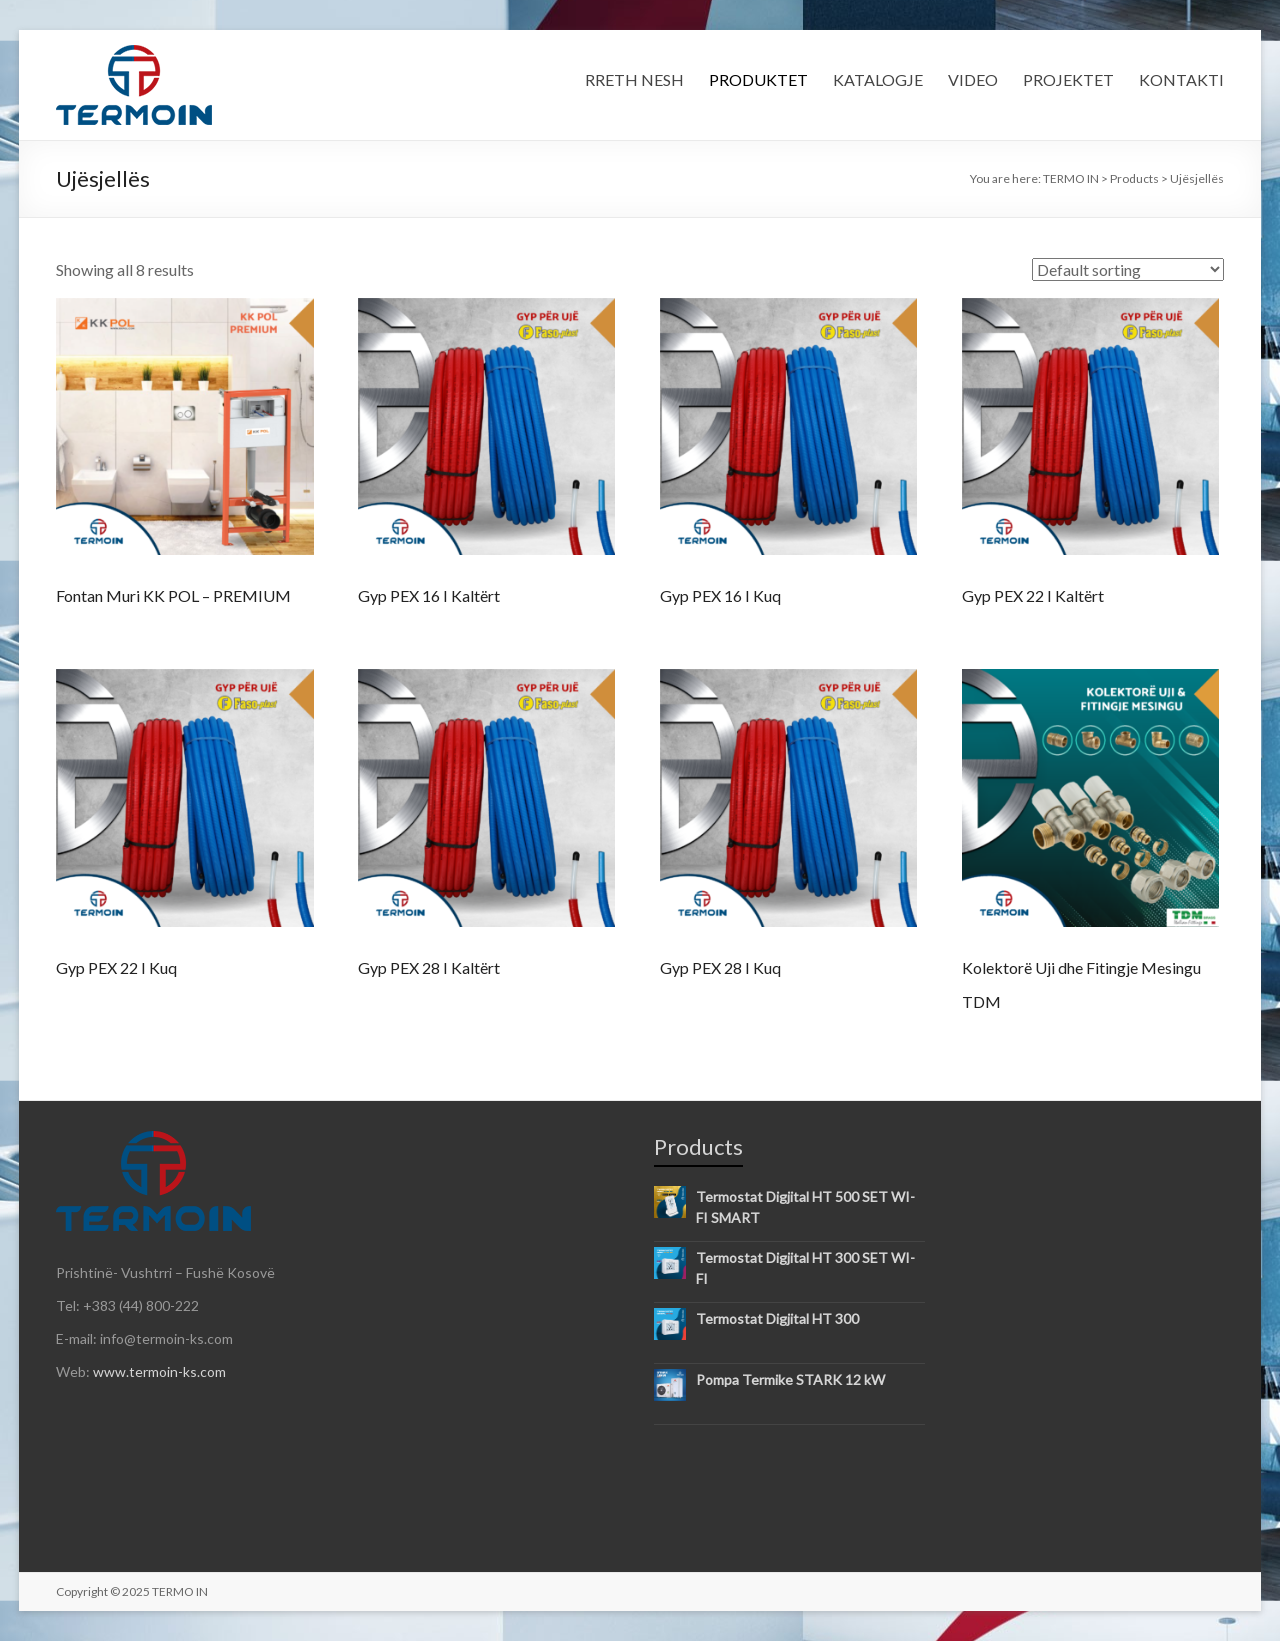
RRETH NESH (634, 79)
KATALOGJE (878, 79)
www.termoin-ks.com (159, 1371)
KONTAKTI (1181, 79)
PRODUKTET (758, 79)
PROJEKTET (1068, 79)
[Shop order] (1128, 269)
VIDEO (973, 79)
